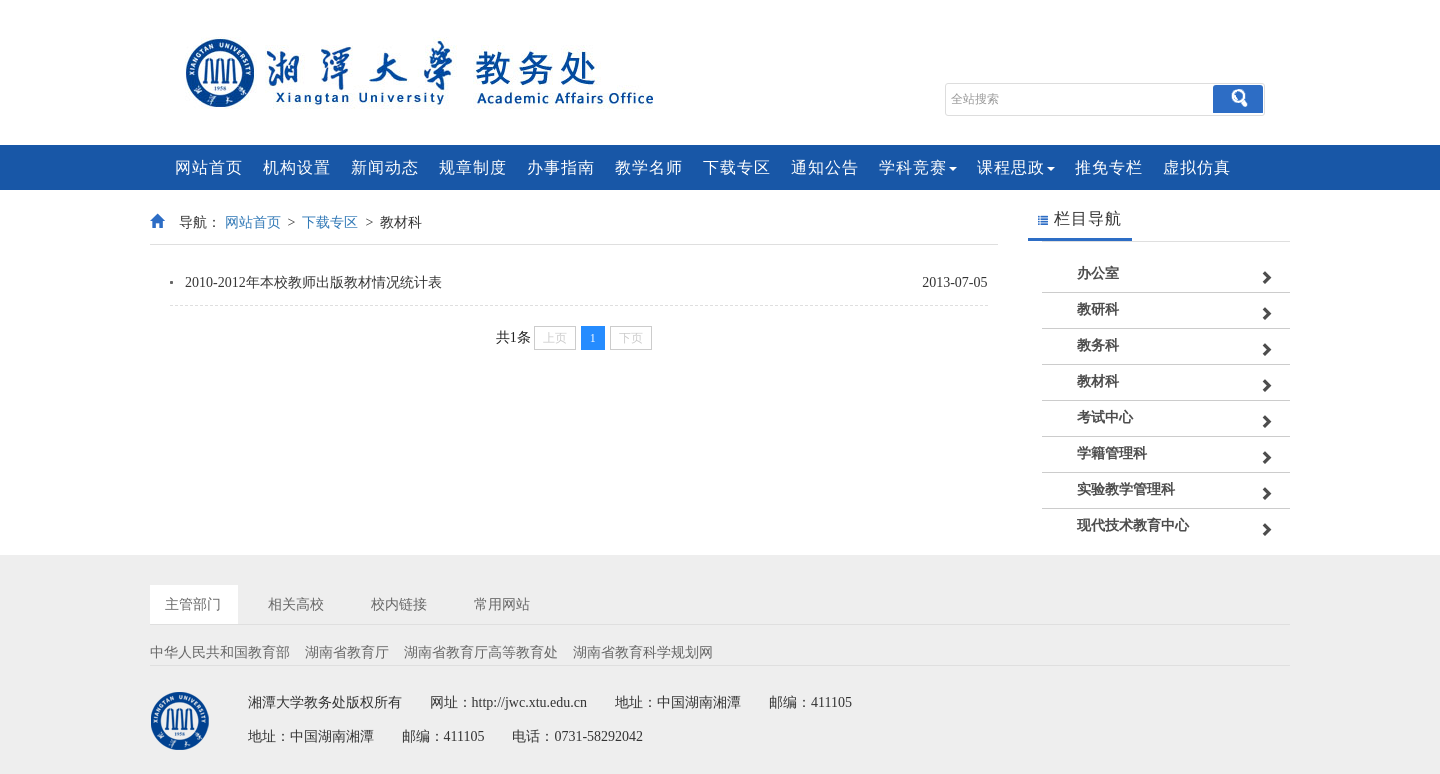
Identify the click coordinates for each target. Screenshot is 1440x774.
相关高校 (296, 604)
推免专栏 (1109, 167)
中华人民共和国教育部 (220, 652)
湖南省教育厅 (347, 652)
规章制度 (473, 167)
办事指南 (561, 167)
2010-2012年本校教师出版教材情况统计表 (313, 282)
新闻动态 (385, 167)
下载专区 (737, 167)
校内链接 (399, 604)
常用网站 (502, 604)
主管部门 (193, 604)
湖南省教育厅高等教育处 (481, 652)
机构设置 (297, 167)
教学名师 (649, 167)
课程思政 (1016, 167)
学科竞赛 (918, 167)
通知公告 (825, 167)
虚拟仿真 (1197, 167)
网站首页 (209, 167)
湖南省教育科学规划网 (643, 652)
